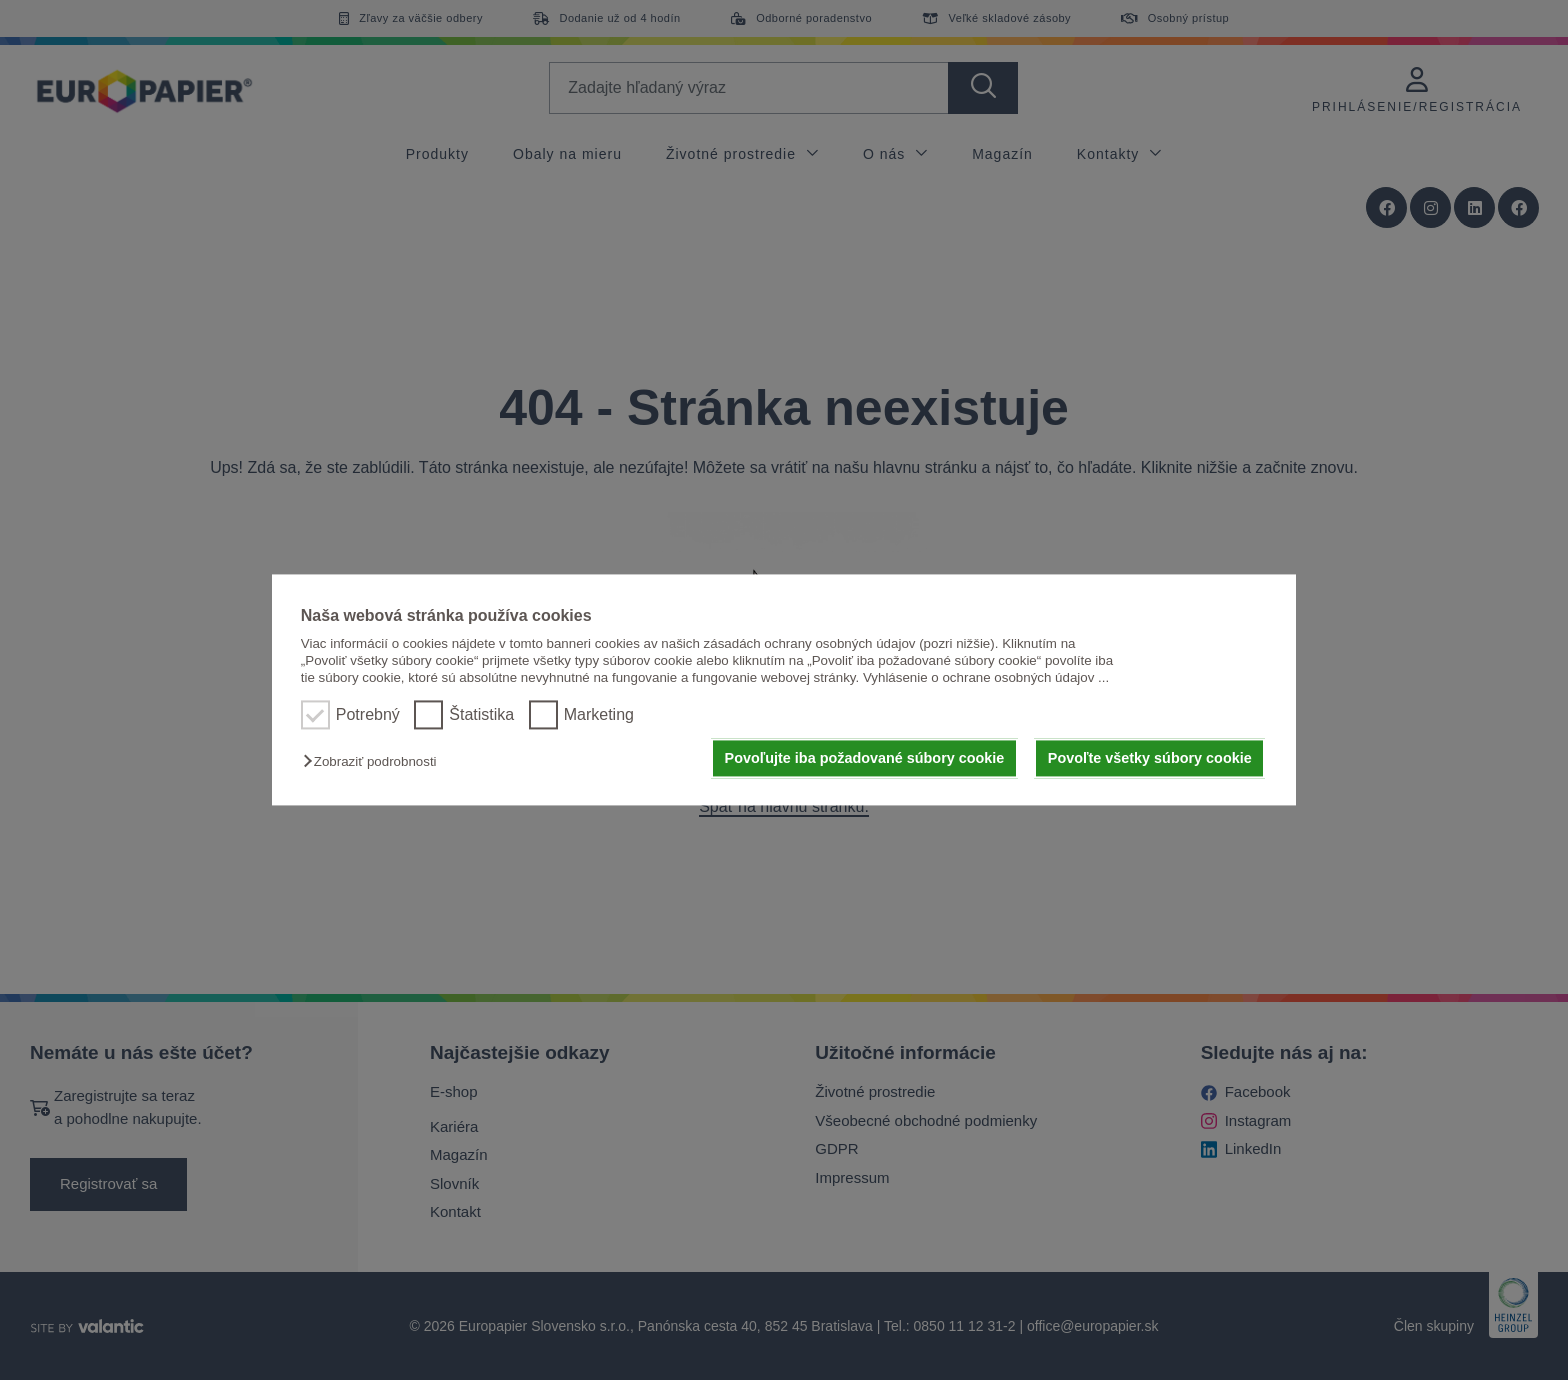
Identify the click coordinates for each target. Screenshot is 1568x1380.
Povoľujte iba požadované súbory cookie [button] (865, 758)
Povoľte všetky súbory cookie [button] (1150, 758)
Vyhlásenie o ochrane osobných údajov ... (986, 678)
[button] (374, 761)
